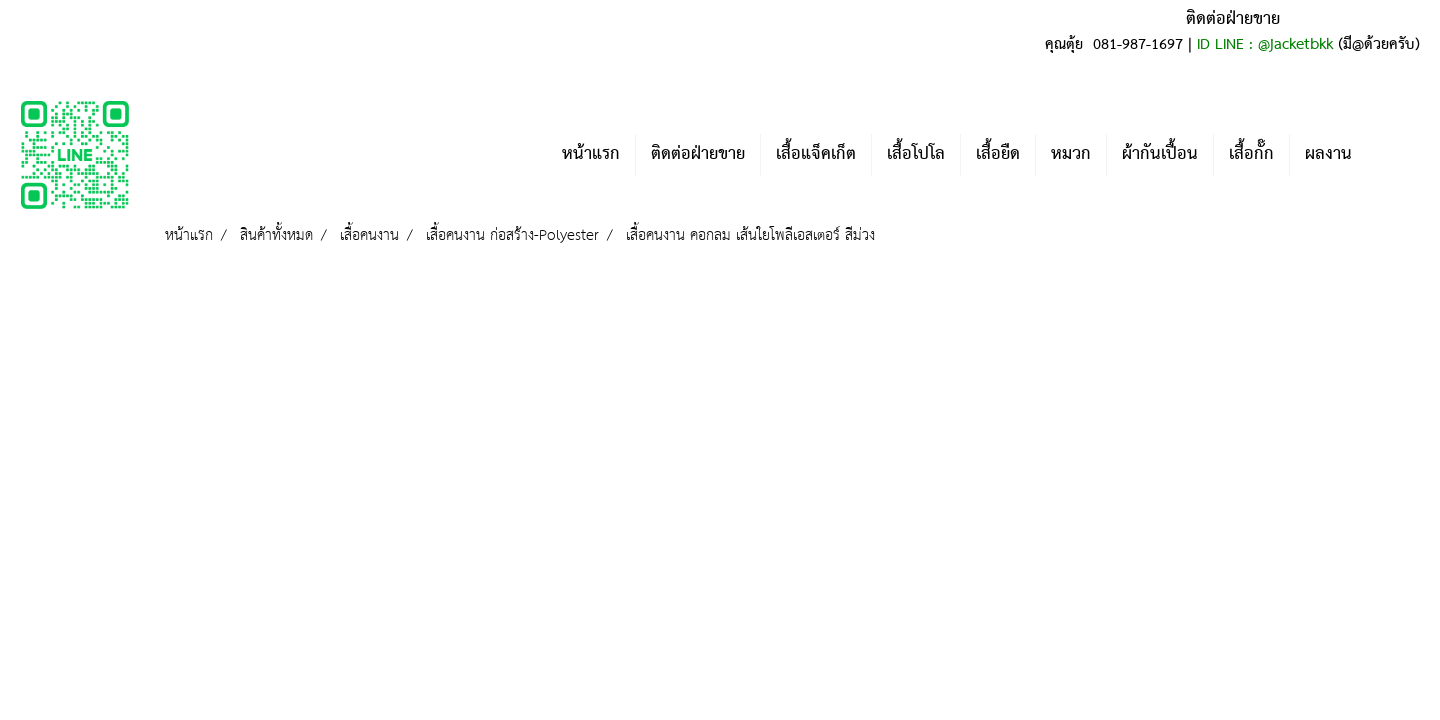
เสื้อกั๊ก (1251, 154)
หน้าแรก (591, 154)
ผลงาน (1328, 154)
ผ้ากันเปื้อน (1160, 154)
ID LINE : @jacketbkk (1265, 45)
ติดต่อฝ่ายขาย (698, 154)
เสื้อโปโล (916, 154)
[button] (1397, 155)
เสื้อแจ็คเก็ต (816, 154)
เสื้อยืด (998, 154)
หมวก (1071, 154)
